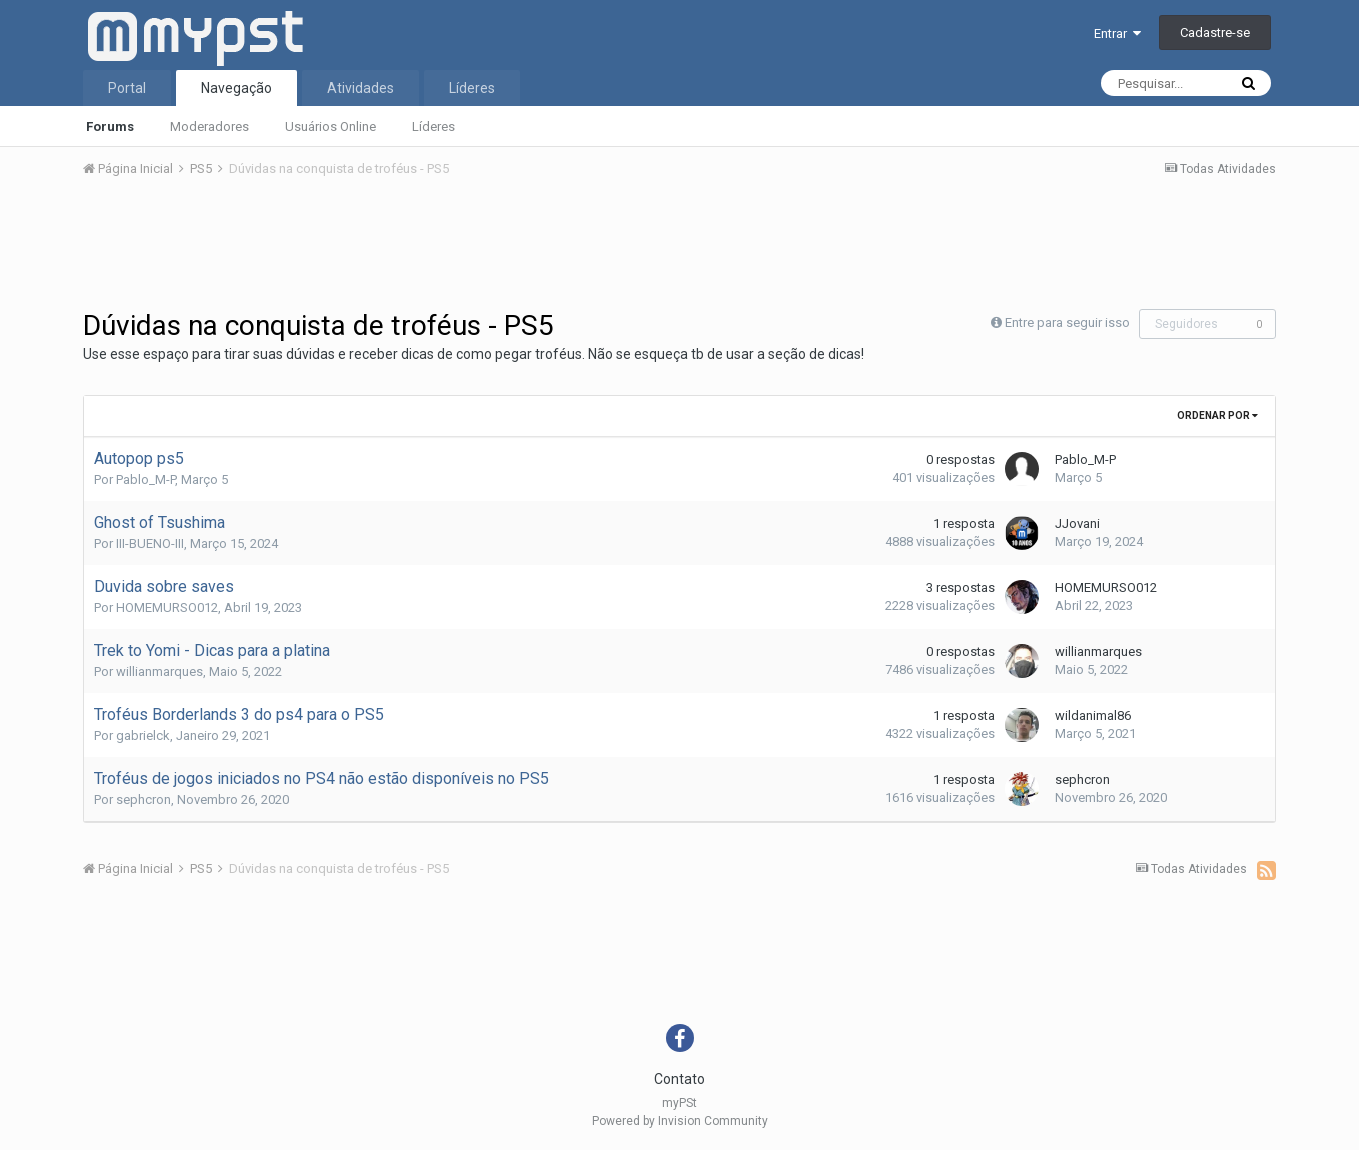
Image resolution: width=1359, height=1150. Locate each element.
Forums (110, 126)
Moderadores (209, 126)
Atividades (360, 88)
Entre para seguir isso (1067, 322)
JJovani (1077, 523)
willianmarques (159, 671)
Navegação (236, 88)
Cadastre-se (1215, 32)
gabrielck (143, 735)
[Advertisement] (680, 249)
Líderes (433, 126)
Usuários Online (330, 126)
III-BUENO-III (150, 543)
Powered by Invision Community (680, 1121)
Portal (127, 88)
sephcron (143, 799)
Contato (679, 1079)
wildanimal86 (1093, 715)
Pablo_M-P (145, 479)
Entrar (1117, 33)
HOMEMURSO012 (167, 607)
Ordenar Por (1217, 415)
